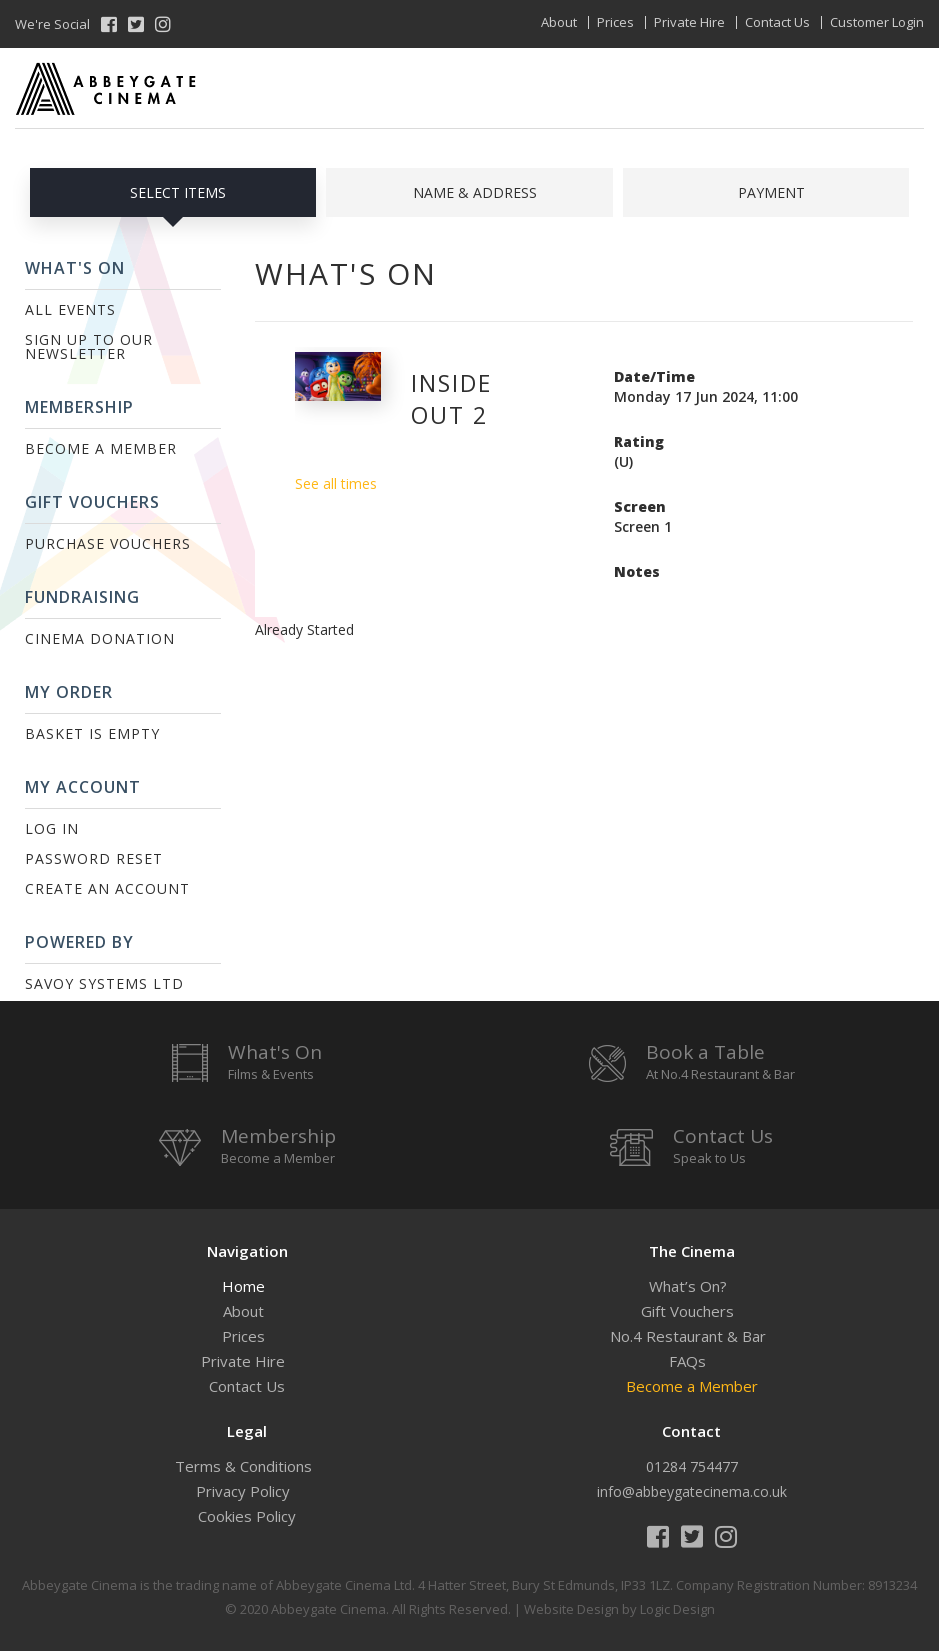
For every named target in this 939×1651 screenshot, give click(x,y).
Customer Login (877, 22)
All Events (70, 309)
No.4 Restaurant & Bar (688, 1336)
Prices (615, 22)
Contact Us (777, 22)
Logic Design (677, 1609)
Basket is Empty (92, 733)
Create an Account (107, 888)
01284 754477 (692, 1466)
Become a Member (101, 448)
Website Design (571, 1609)
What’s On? (688, 1286)
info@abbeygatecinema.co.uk (692, 1491)
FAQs (687, 1361)
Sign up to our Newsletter (89, 346)
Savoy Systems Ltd (104, 983)
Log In (52, 828)
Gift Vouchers (687, 1311)
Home (243, 1286)
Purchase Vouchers (108, 543)
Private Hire (689, 22)
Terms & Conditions (243, 1466)
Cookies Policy (247, 1516)
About (559, 22)
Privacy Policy (243, 1491)
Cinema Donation (100, 638)
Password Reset (94, 858)
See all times (336, 483)
